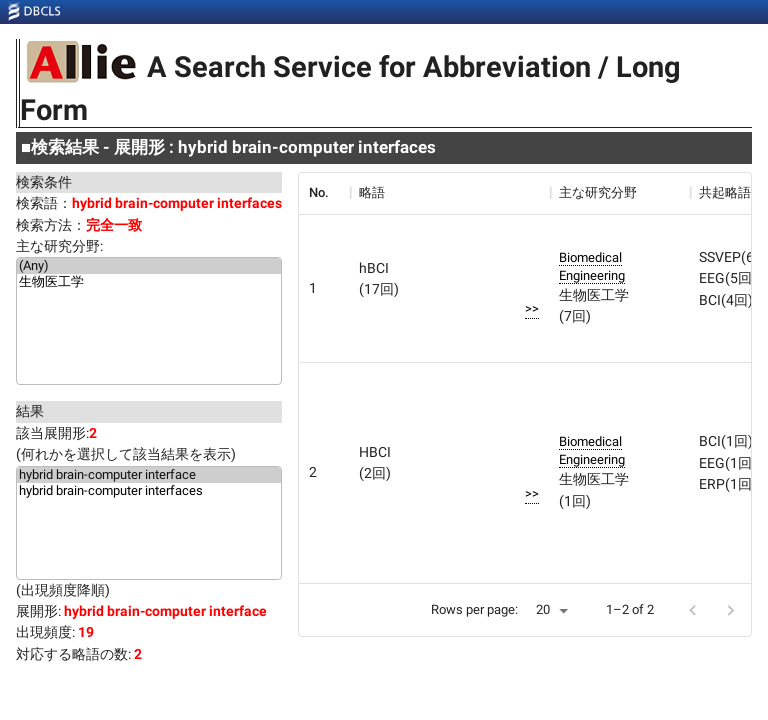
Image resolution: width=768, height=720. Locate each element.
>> (532, 308)
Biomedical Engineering (592, 266)
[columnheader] (324, 193)
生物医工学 (149, 283)
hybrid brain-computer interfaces (149, 491)
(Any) (149, 266)
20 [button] (543, 609)
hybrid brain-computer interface (149, 475)
